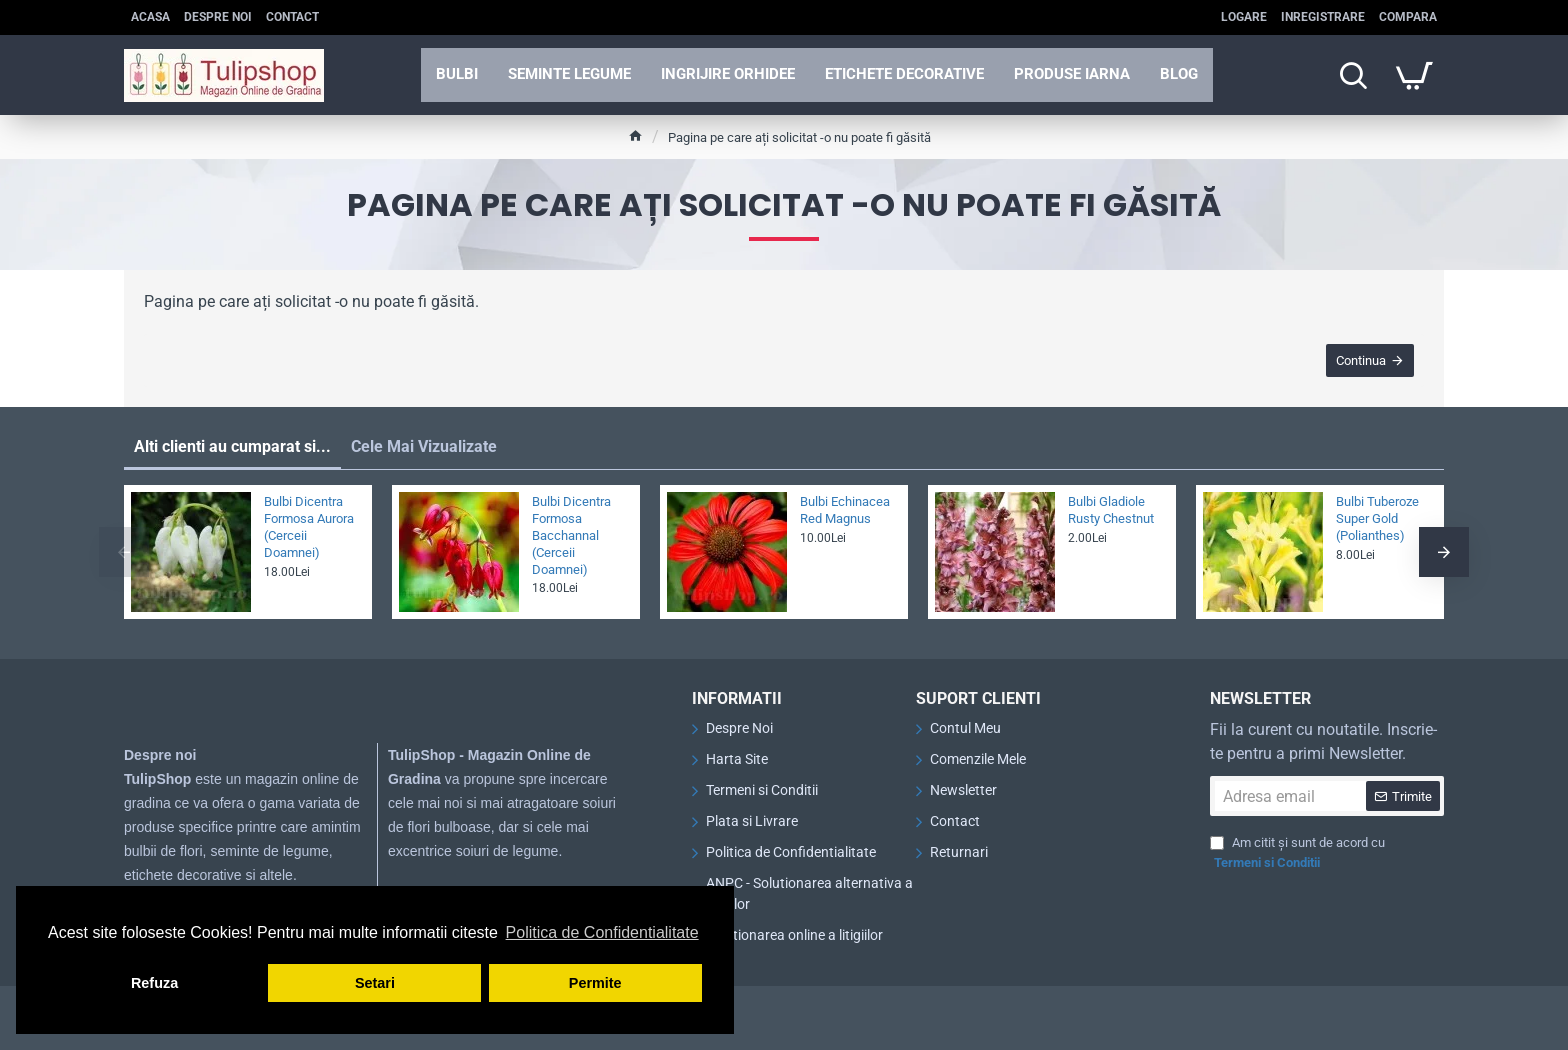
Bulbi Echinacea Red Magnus (845, 510)
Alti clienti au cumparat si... (232, 446)
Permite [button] (595, 983)
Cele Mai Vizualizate (424, 446)
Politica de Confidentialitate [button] (602, 932)
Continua (1361, 360)
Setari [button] (375, 983)
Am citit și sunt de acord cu (1297, 853)
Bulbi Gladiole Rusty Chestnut (1111, 510)
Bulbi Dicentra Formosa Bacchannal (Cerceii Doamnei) (571, 535)
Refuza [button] (154, 983)
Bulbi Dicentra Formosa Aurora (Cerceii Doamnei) (309, 527)
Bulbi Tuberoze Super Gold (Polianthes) (1377, 518)
